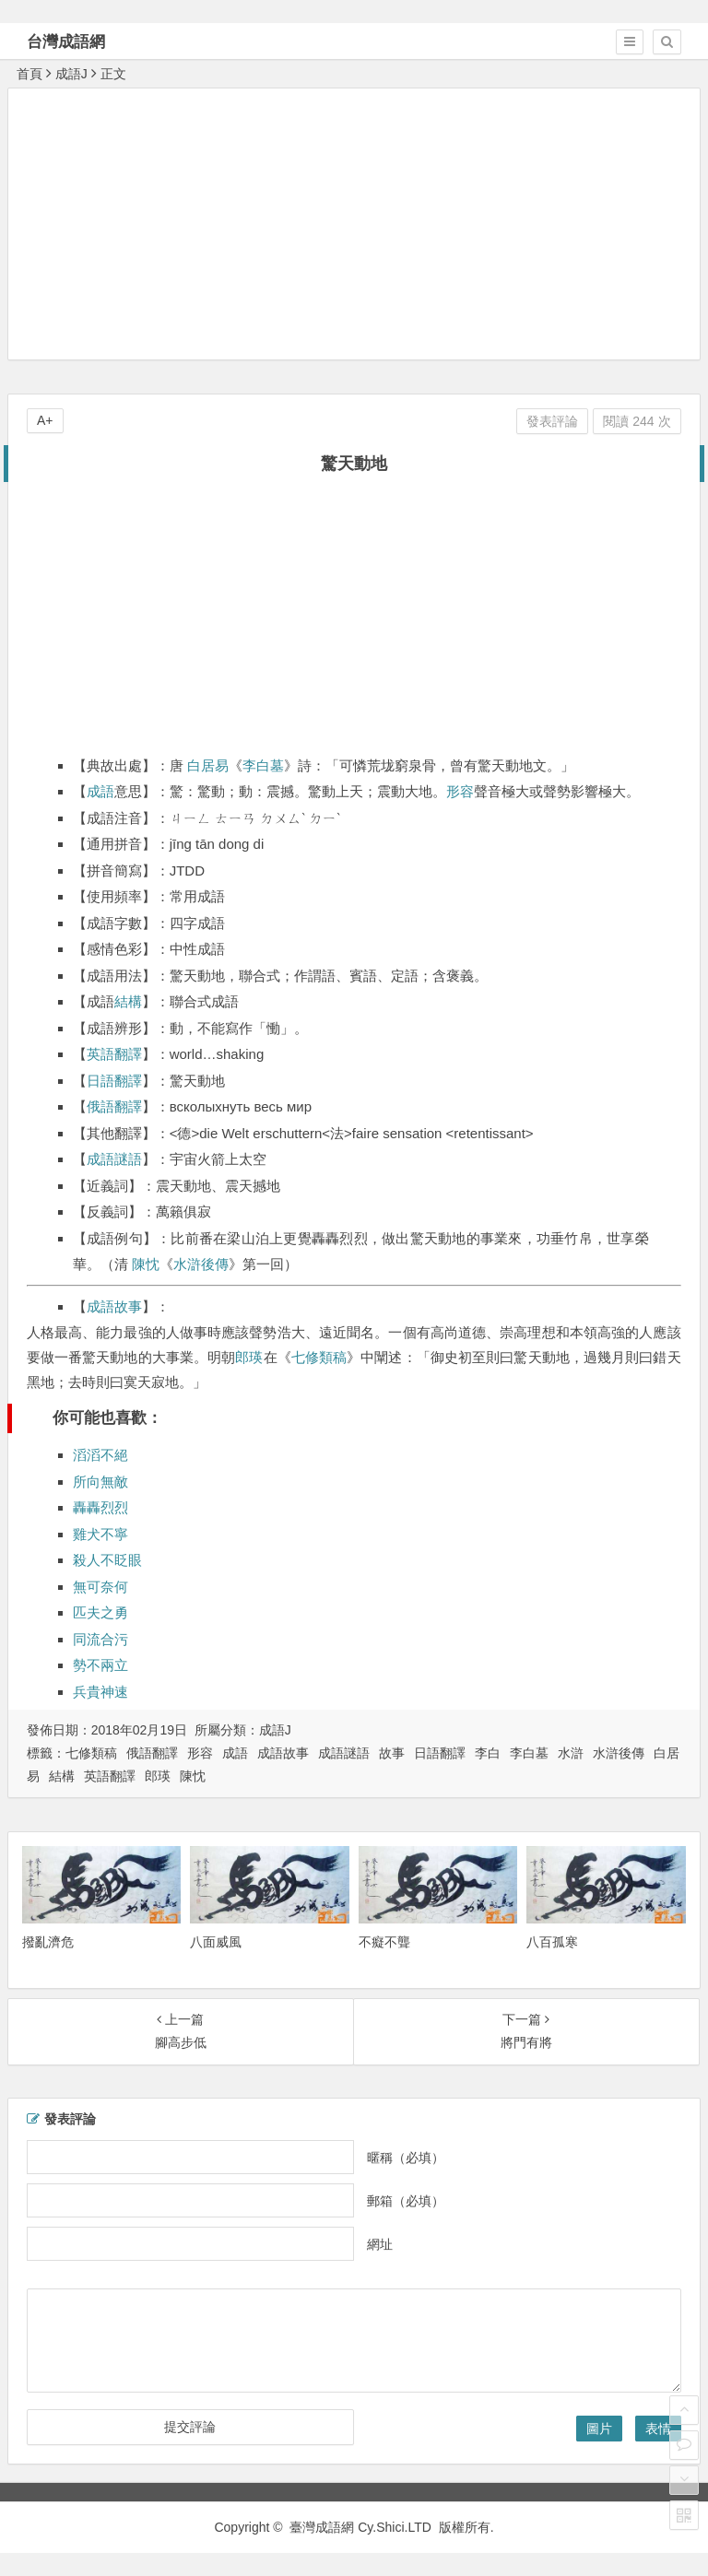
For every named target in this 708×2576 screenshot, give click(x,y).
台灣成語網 (66, 42)
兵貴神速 (100, 1692)
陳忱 (145, 1264)
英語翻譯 (114, 1054)
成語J (71, 73)
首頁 (29, 73)
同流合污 (100, 1639)
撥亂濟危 (48, 1942)
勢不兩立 (100, 1665)
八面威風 (216, 1942)
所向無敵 (100, 1481)
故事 (392, 1753)
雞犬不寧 (100, 1534)
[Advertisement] (358, 223)
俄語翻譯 (114, 1106)
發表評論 (552, 421)
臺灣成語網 (321, 2527)
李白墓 (263, 765)
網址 (380, 2243)
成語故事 (114, 1306)
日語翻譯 (114, 1080)
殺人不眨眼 (107, 1560)
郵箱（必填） (405, 2200)
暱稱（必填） (405, 2156)
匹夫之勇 (100, 1612)
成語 (100, 791)
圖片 (599, 2428)
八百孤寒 (552, 1942)
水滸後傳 (201, 1264)
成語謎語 (114, 1159)
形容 (460, 791)
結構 (128, 1001)
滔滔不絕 (100, 1455)
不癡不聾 (384, 1942)
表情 (658, 2428)
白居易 (208, 765)
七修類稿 (319, 1357)
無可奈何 (100, 1586)
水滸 (571, 1753)
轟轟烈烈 (100, 1507)
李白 (488, 1753)
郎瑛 (249, 1357)
